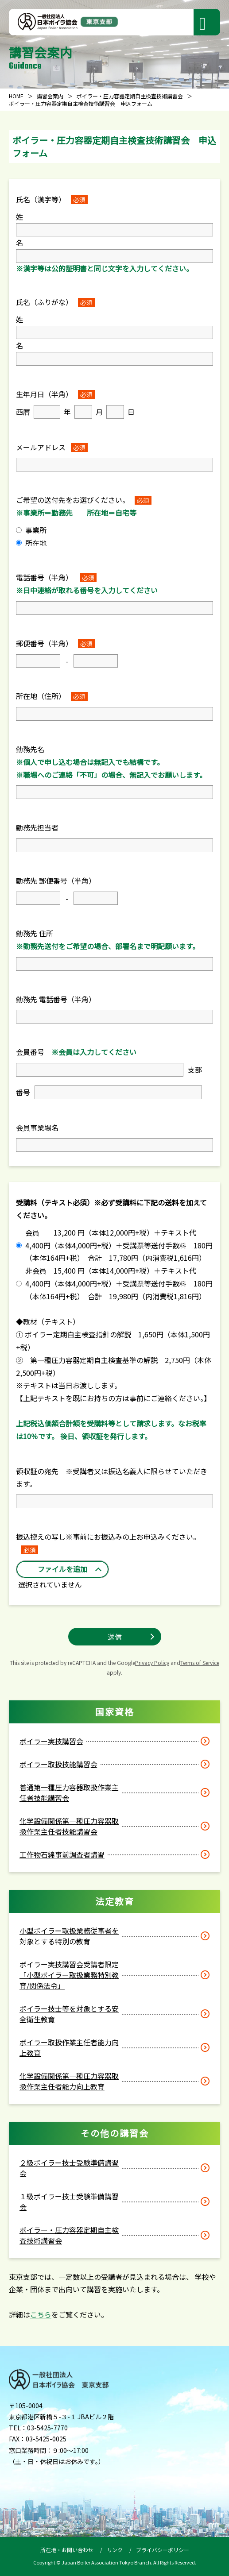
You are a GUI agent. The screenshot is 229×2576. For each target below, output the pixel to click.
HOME (16, 96)
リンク (115, 2549)
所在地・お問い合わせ (66, 2549)
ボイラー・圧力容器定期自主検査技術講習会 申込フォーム (80, 103)
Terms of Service (199, 1662)
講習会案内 (50, 96)
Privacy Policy (152, 1662)
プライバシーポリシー (162, 2549)
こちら (40, 2314)
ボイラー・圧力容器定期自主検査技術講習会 (130, 96)
